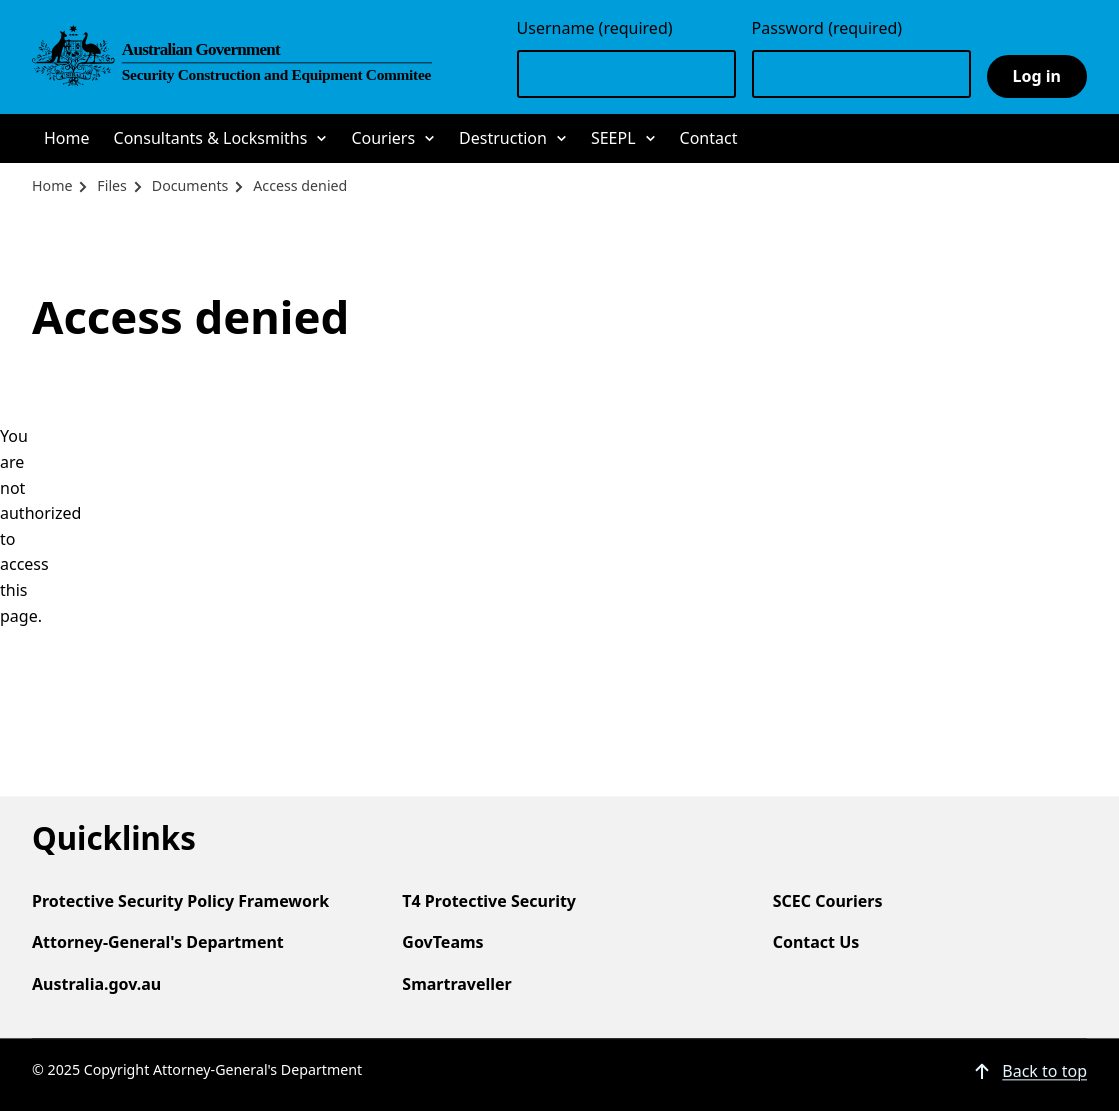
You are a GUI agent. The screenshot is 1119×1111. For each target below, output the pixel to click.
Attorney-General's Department (158, 943)
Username (595, 28)
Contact (709, 138)
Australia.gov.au (96, 984)
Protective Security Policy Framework (180, 901)
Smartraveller (456, 984)
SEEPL (613, 138)
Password (827, 28)
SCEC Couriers (828, 901)
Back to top (1044, 1071)
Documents (190, 185)
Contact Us (816, 943)
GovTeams (442, 943)
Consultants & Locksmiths (211, 138)
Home (67, 138)
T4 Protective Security (489, 901)
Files (112, 185)
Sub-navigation (322, 139)
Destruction (503, 138)
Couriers (383, 138)
